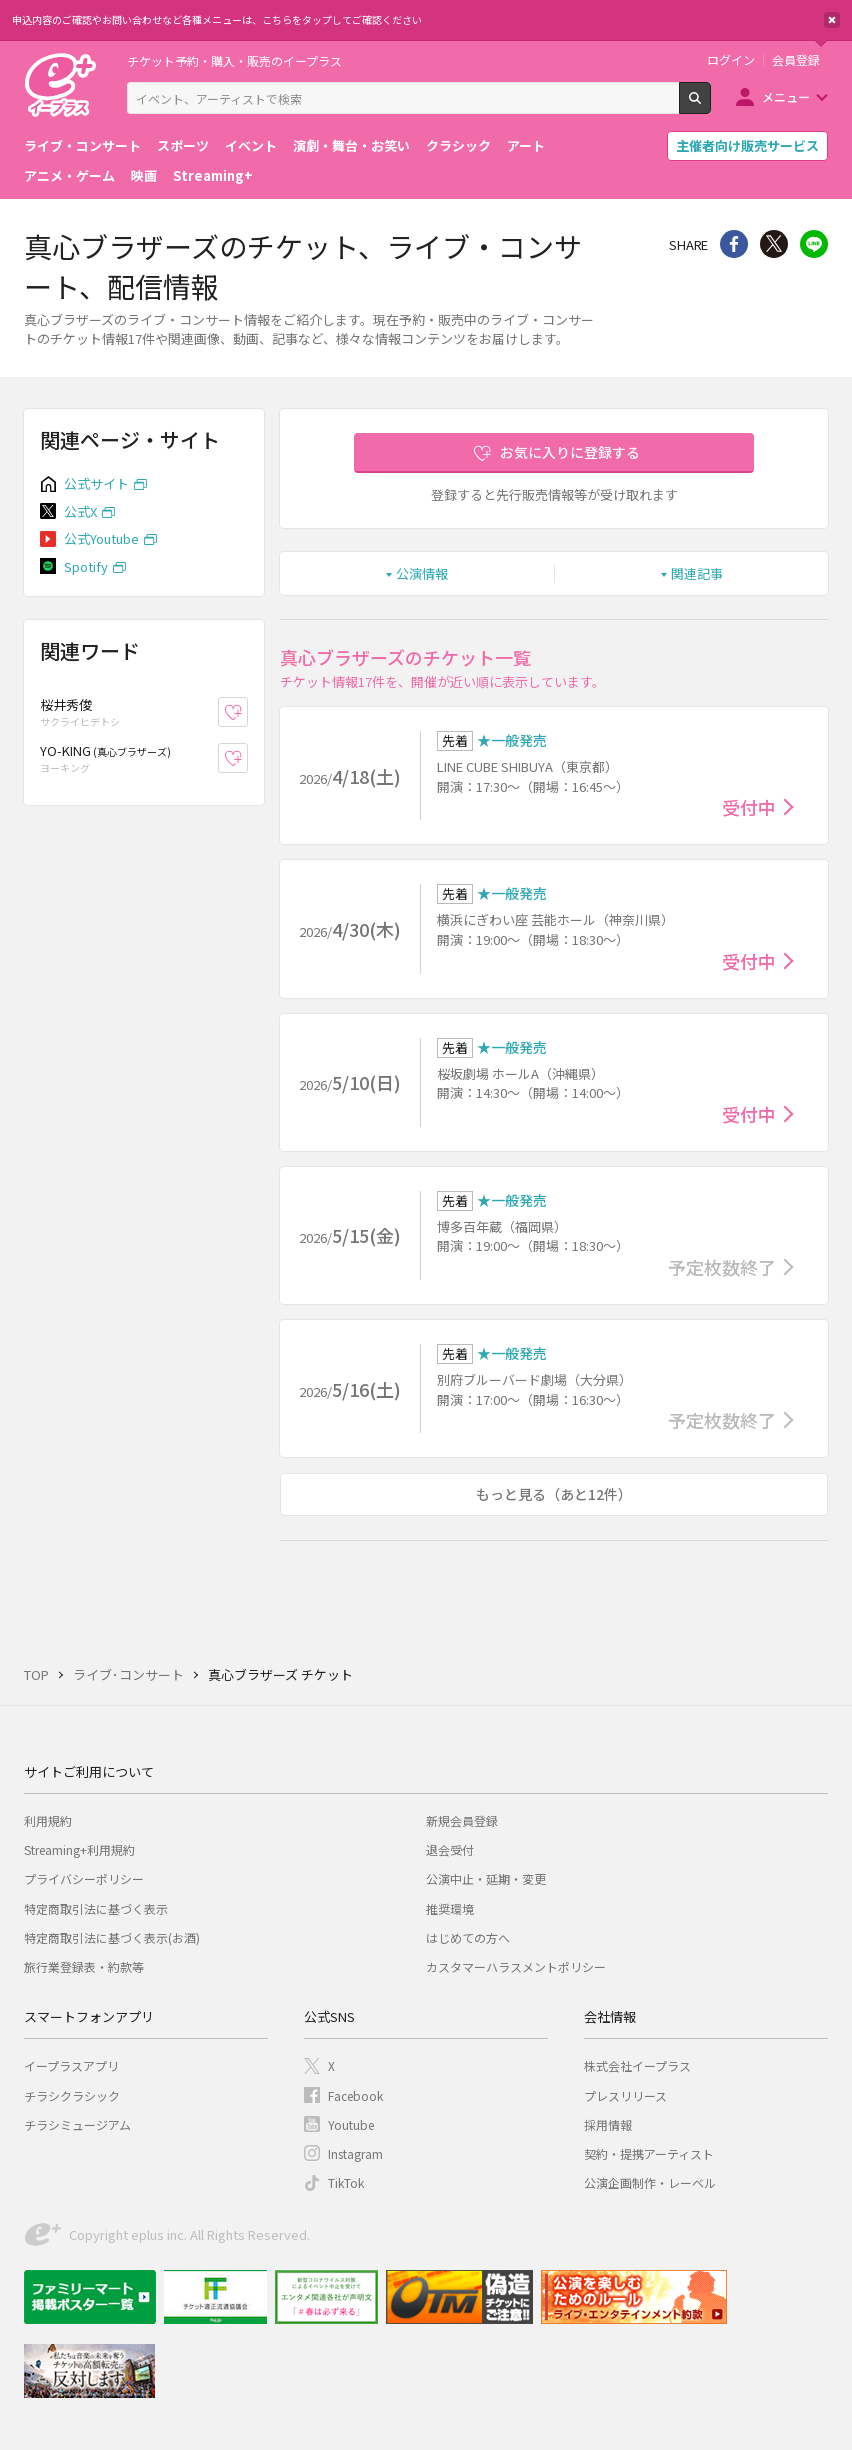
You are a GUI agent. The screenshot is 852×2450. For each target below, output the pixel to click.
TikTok (346, 2182)
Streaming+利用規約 (79, 1849)
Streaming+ (213, 175)
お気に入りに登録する (570, 452)
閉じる (832, 20)
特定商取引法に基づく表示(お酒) (112, 1937)
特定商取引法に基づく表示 (96, 1908)
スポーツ (183, 145)
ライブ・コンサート (82, 145)
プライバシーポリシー (84, 1878)
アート (526, 145)
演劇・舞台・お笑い (351, 145)
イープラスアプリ (71, 2065)
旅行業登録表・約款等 (84, 1966)
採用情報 (608, 2124)
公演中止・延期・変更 (486, 1878)
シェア (734, 244)
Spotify (86, 566)
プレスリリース (625, 2095)
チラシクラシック (72, 2095)
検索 (710, 106)
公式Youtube (101, 538)
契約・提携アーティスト (649, 2153)
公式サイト (96, 483)
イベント (251, 145)
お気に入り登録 (247, 712)
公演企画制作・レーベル (650, 2182)
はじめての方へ (468, 1937)
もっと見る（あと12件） (554, 1494)
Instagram (355, 2153)
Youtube (351, 2124)
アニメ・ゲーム (69, 175)
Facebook (355, 2095)
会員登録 (796, 60)
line (814, 244)
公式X (80, 511)
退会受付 (450, 1849)
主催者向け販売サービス (747, 145)
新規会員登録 (462, 1820)
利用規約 (48, 1820)
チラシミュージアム (77, 2124)
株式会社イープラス (637, 2065)
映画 (144, 175)
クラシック (458, 145)
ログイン (731, 60)
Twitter (774, 244)
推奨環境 (450, 1908)
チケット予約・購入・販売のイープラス (234, 60)
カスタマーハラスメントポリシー (516, 1966)
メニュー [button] (786, 96)
